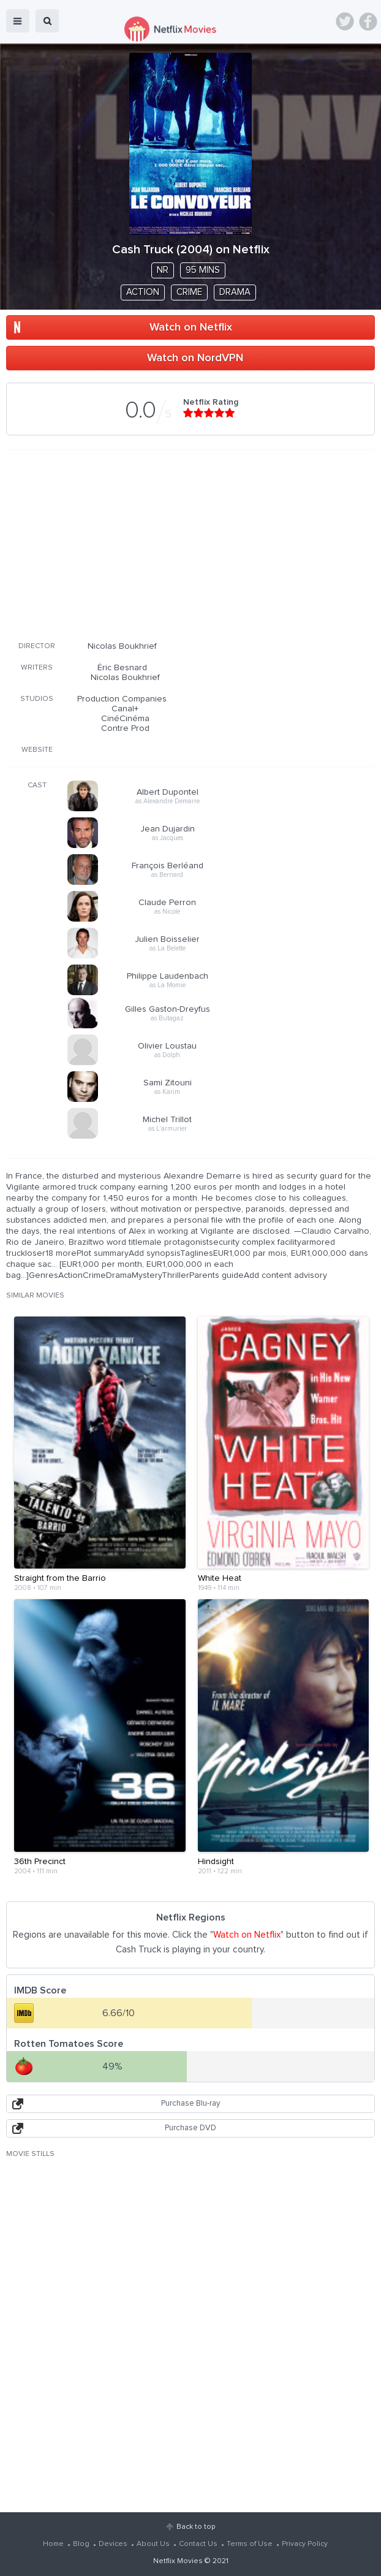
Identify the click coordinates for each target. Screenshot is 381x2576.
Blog (81, 2544)
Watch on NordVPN (195, 358)
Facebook (368, 21)
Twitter (345, 21)
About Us (153, 2544)
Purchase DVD (190, 2128)
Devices (113, 2544)
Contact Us (198, 2544)
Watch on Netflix (190, 327)
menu (17, 20)
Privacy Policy (305, 2544)
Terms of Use (250, 2544)
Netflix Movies (178, 2561)
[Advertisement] (190, 543)
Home (53, 2544)
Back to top (195, 2527)
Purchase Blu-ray (190, 2104)
